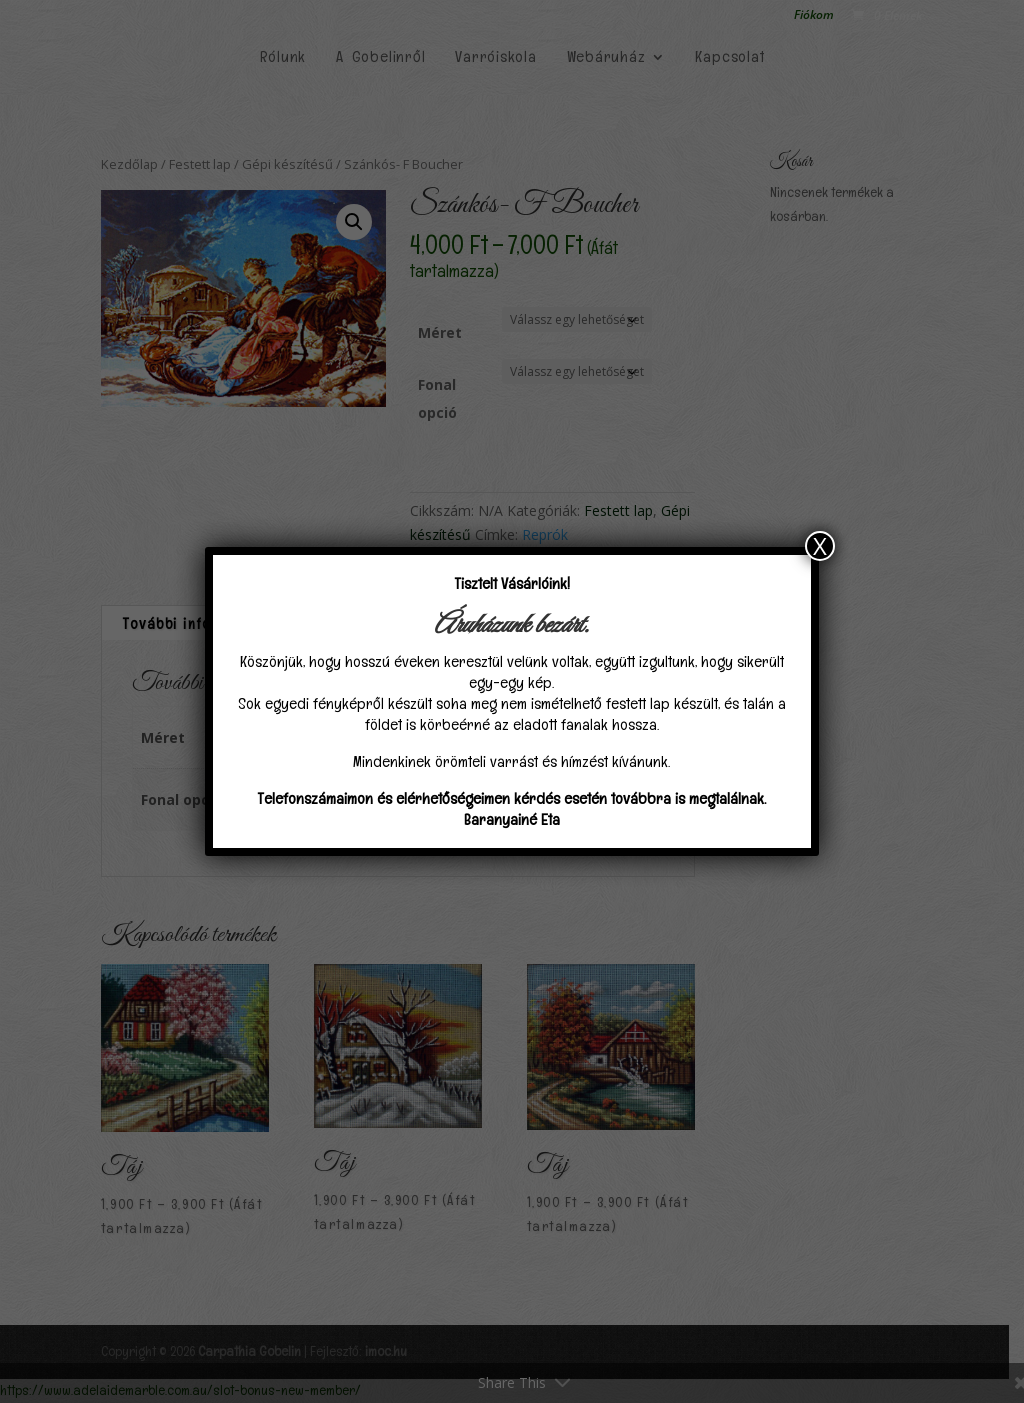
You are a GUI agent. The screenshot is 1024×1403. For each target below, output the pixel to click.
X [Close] (820, 546)
